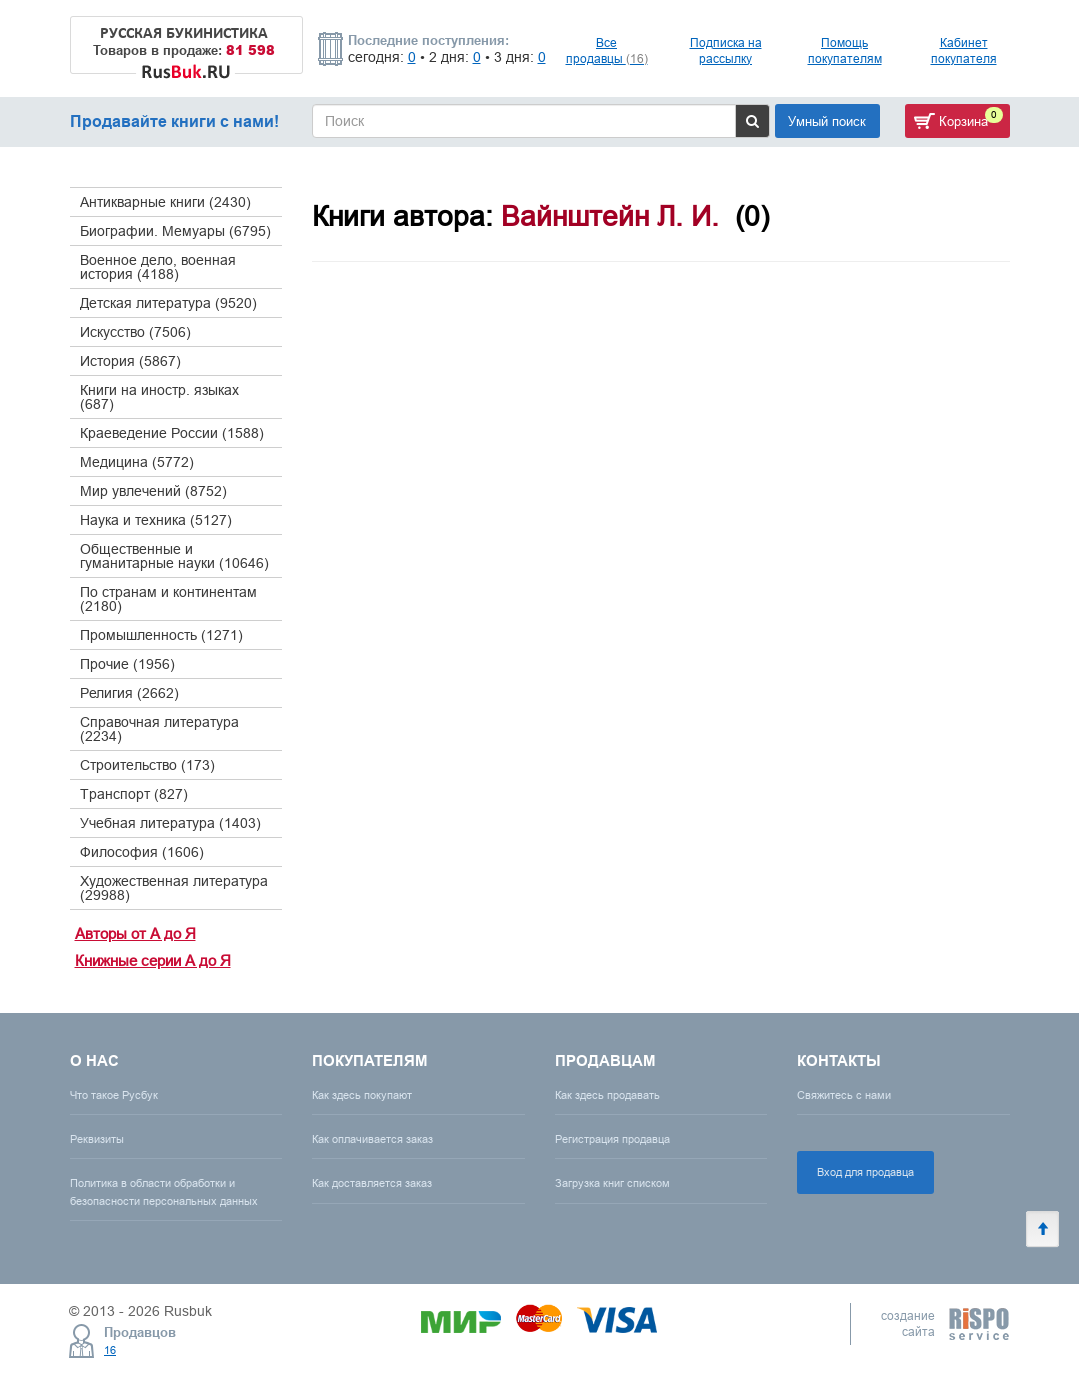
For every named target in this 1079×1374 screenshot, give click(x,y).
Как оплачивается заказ (372, 1139)
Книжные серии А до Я (153, 960)
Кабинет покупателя (964, 50)
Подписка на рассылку (726, 50)
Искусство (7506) (135, 332)
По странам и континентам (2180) (168, 599)
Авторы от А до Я (135, 933)
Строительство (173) (147, 765)
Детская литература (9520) (168, 303)
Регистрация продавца (612, 1139)
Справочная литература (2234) (159, 729)
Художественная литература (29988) (174, 888)
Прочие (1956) (127, 664)
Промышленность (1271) (161, 635)
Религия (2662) (129, 693)
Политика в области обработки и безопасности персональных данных (164, 1191)
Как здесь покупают (362, 1095)
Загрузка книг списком (612, 1183)
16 (110, 1350)
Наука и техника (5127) (156, 520)
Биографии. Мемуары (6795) (175, 231)
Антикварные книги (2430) (165, 202)
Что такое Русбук (114, 1095)
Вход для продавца (865, 1172)
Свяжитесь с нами (844, 1095)
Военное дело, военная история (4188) (158, 267)
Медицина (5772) (137, 462)
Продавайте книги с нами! (174, 121)
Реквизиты (97, 1139)
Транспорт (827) (134, 794)
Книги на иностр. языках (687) (159, 397)
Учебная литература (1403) (170, 823)
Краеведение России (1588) (172, 433)
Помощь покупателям (845, 50)
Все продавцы (607, 50)
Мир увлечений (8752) (153, 491)
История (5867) (130, 361)
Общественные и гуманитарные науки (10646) (174, 556)
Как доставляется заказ (372, 1183)
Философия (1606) (142, 852)
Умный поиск (827, 121)
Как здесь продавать (607, 1095)
